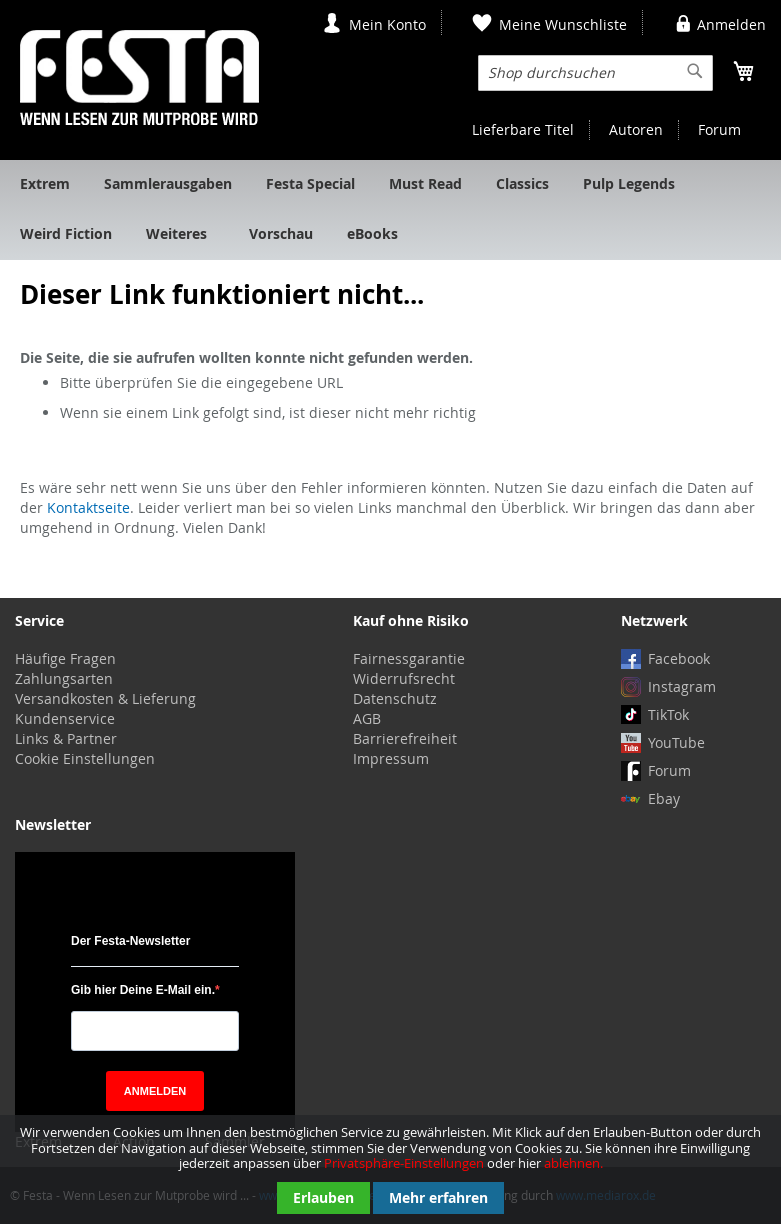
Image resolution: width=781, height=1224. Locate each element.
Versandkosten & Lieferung (105, 698)
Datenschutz (395, 698)
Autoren (636, 129)
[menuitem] (45, 185)
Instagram (682, 686)
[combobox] (595, 73)
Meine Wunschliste (563, 24)
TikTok (668, 714)
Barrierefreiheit (405, 738)
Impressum (391, 758)
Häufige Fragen (65, 658)
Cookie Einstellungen (85, 758)
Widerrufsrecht (404, 678)
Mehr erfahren (438, 1197)
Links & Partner (66, 738)
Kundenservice (65, 718)
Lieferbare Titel (523, 129)
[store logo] (139, 77)
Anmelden (731, 24)
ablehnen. (573, 1163)
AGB (367, 718)
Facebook (679, 658)
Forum (719, 129)
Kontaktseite (88, 507)
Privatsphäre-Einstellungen (404, 1163)
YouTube (676, 742)
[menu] (390, 210)
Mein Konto (387, 24)
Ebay (664, 798)
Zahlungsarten (64, 678)
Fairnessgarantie (409, 658)
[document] (390, 1169)
